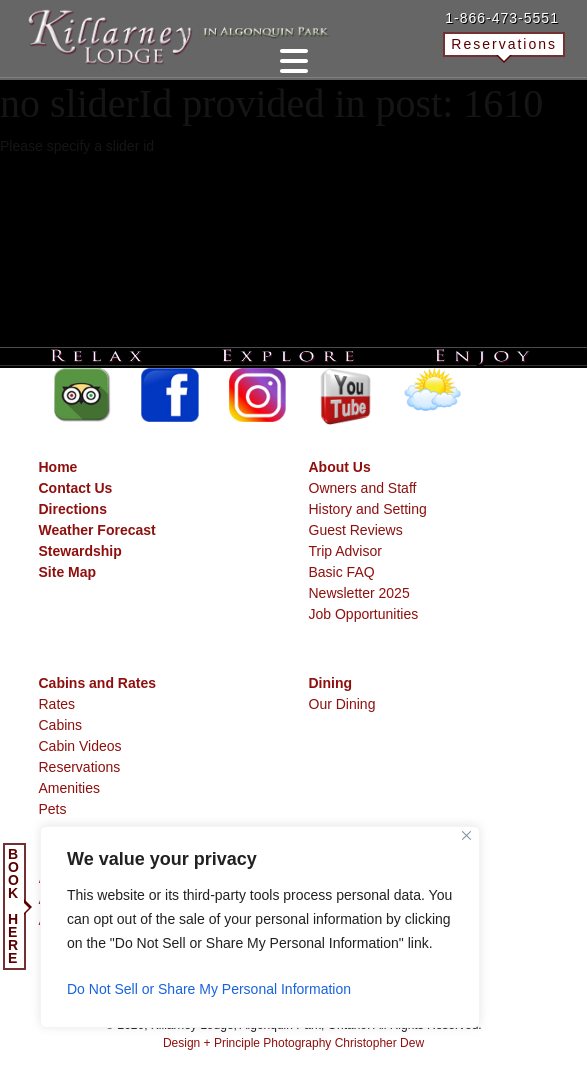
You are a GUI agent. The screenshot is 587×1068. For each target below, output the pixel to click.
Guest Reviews (356, 530)
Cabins (61, 725)
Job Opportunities (364, 614)
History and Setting (368, 509)
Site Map (68, 572)
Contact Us (76, 488)
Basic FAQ (342, 572)
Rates (57, 704)
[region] (260, 927)
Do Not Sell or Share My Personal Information (209, 989)
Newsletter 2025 (359, 593)
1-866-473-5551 (502, 18)
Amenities (69, 788)
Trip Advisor (345, 551)
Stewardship (80, 551)
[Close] (466, 835)
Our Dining (342, 704)
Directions (73, 509)
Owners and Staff (363, 488)
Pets (53, 809)
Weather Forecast (97, 530)
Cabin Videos (80, 746)
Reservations (504, 44)
